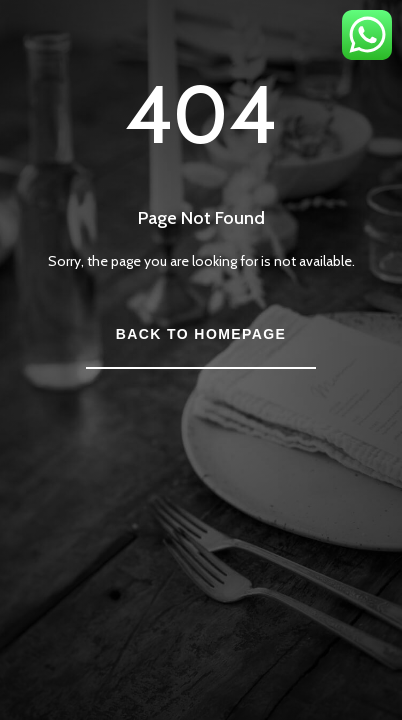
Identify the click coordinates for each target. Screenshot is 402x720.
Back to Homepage (201, 334)
